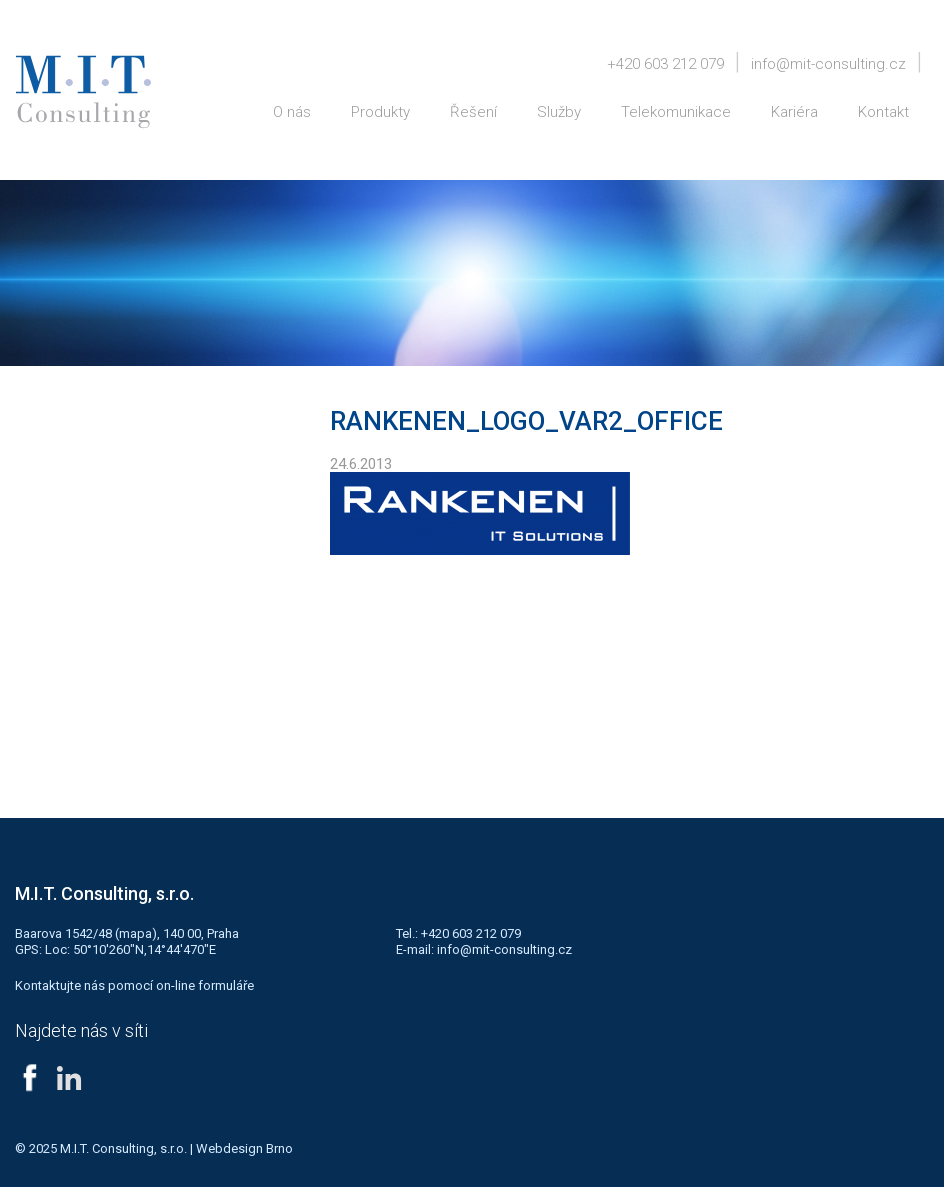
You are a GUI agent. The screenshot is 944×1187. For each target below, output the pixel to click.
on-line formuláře (205, 985)
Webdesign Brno (244, 1148)
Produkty (380, 112)
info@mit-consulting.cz (828, 64)
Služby (559, 112)
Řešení (473, 112)
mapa (135, 933)
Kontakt (883, 112)
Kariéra (794, 112)
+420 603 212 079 (665, 64)
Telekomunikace (676, 112)
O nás (292, 112)
